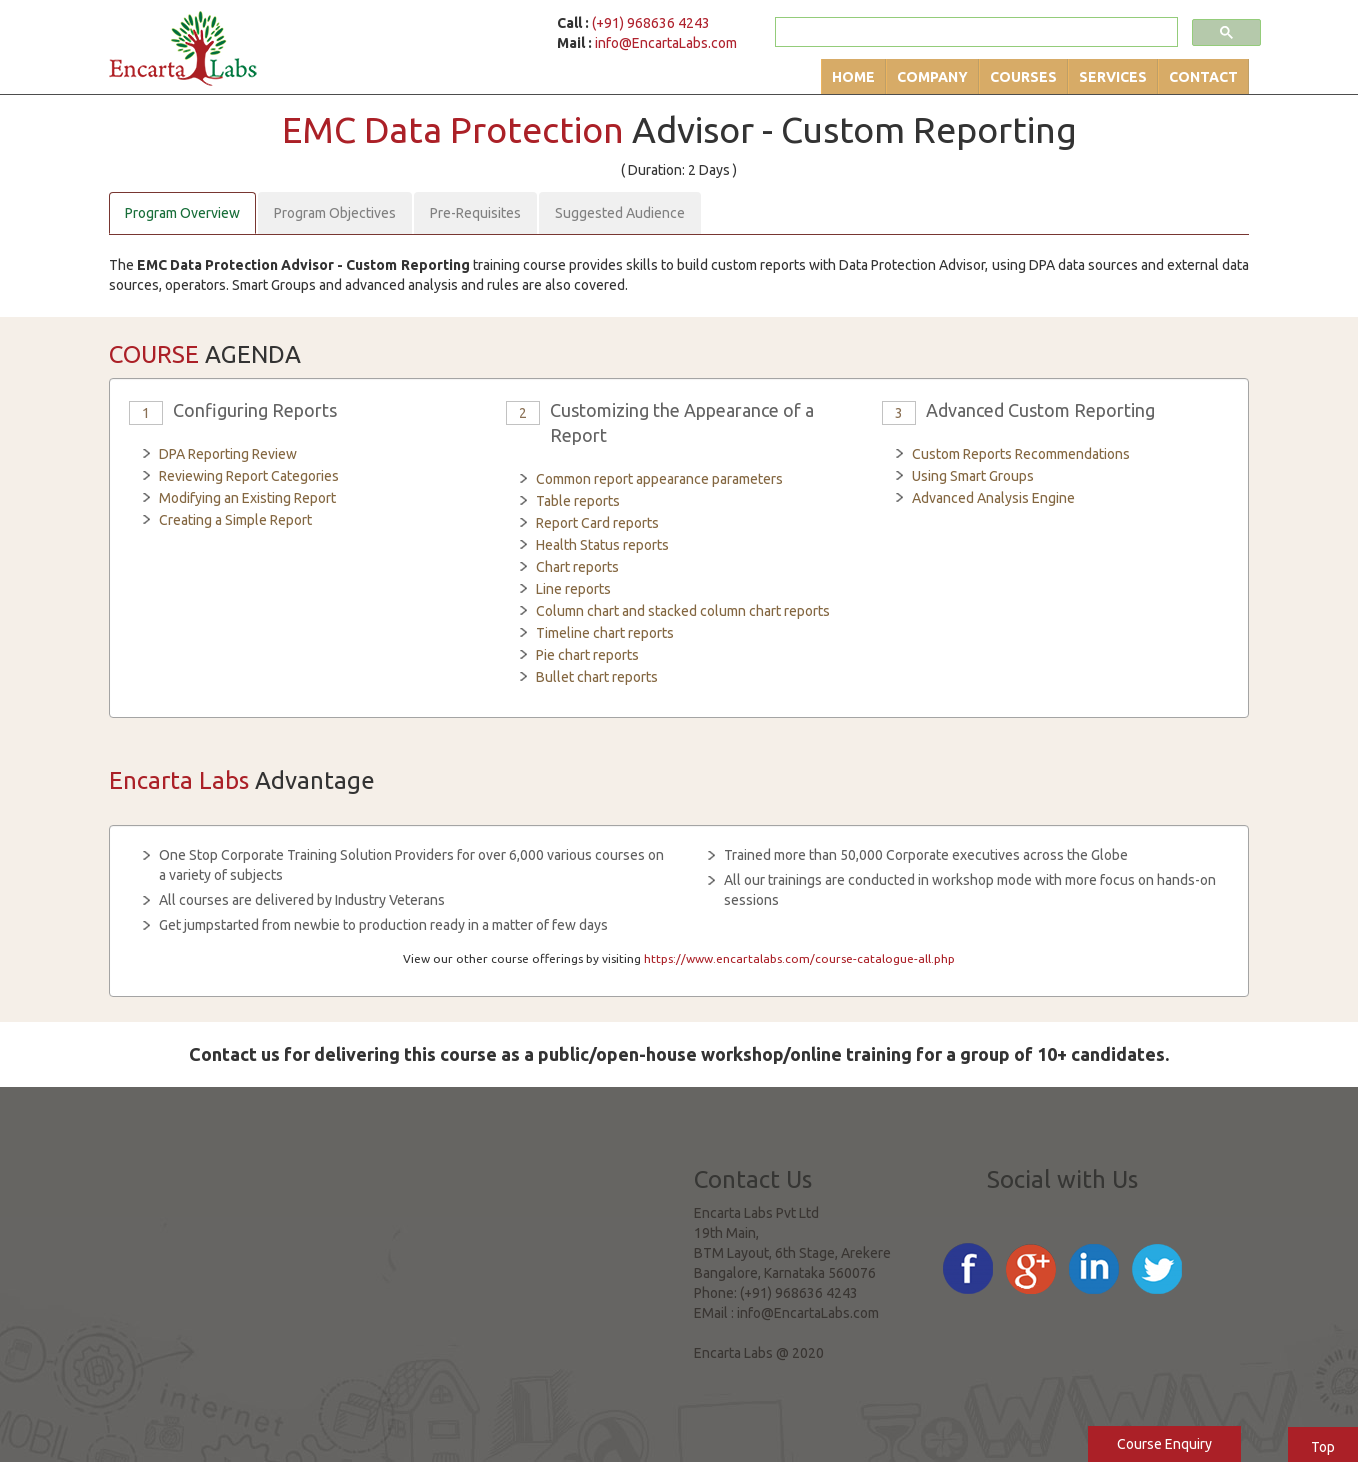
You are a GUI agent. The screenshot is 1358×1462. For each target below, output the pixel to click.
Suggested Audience (620, 213)
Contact (1203, 77)
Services (1113, 77)
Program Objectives (335, 213)
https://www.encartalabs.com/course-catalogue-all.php (799, 958)
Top (1323, 1447)
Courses (1023, 77)
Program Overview (182, 213)
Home (853, 77)
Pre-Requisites (475, 213)
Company (932, 77)
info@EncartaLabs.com (666, 43)
